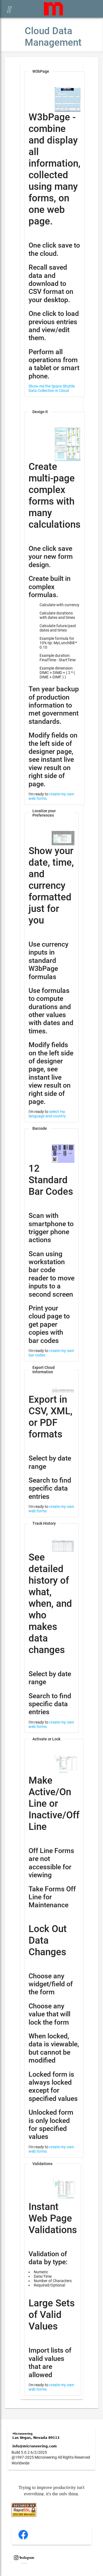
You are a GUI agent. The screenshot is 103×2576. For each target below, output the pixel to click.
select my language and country (47, 1113)
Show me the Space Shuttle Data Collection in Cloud (52, 388)
